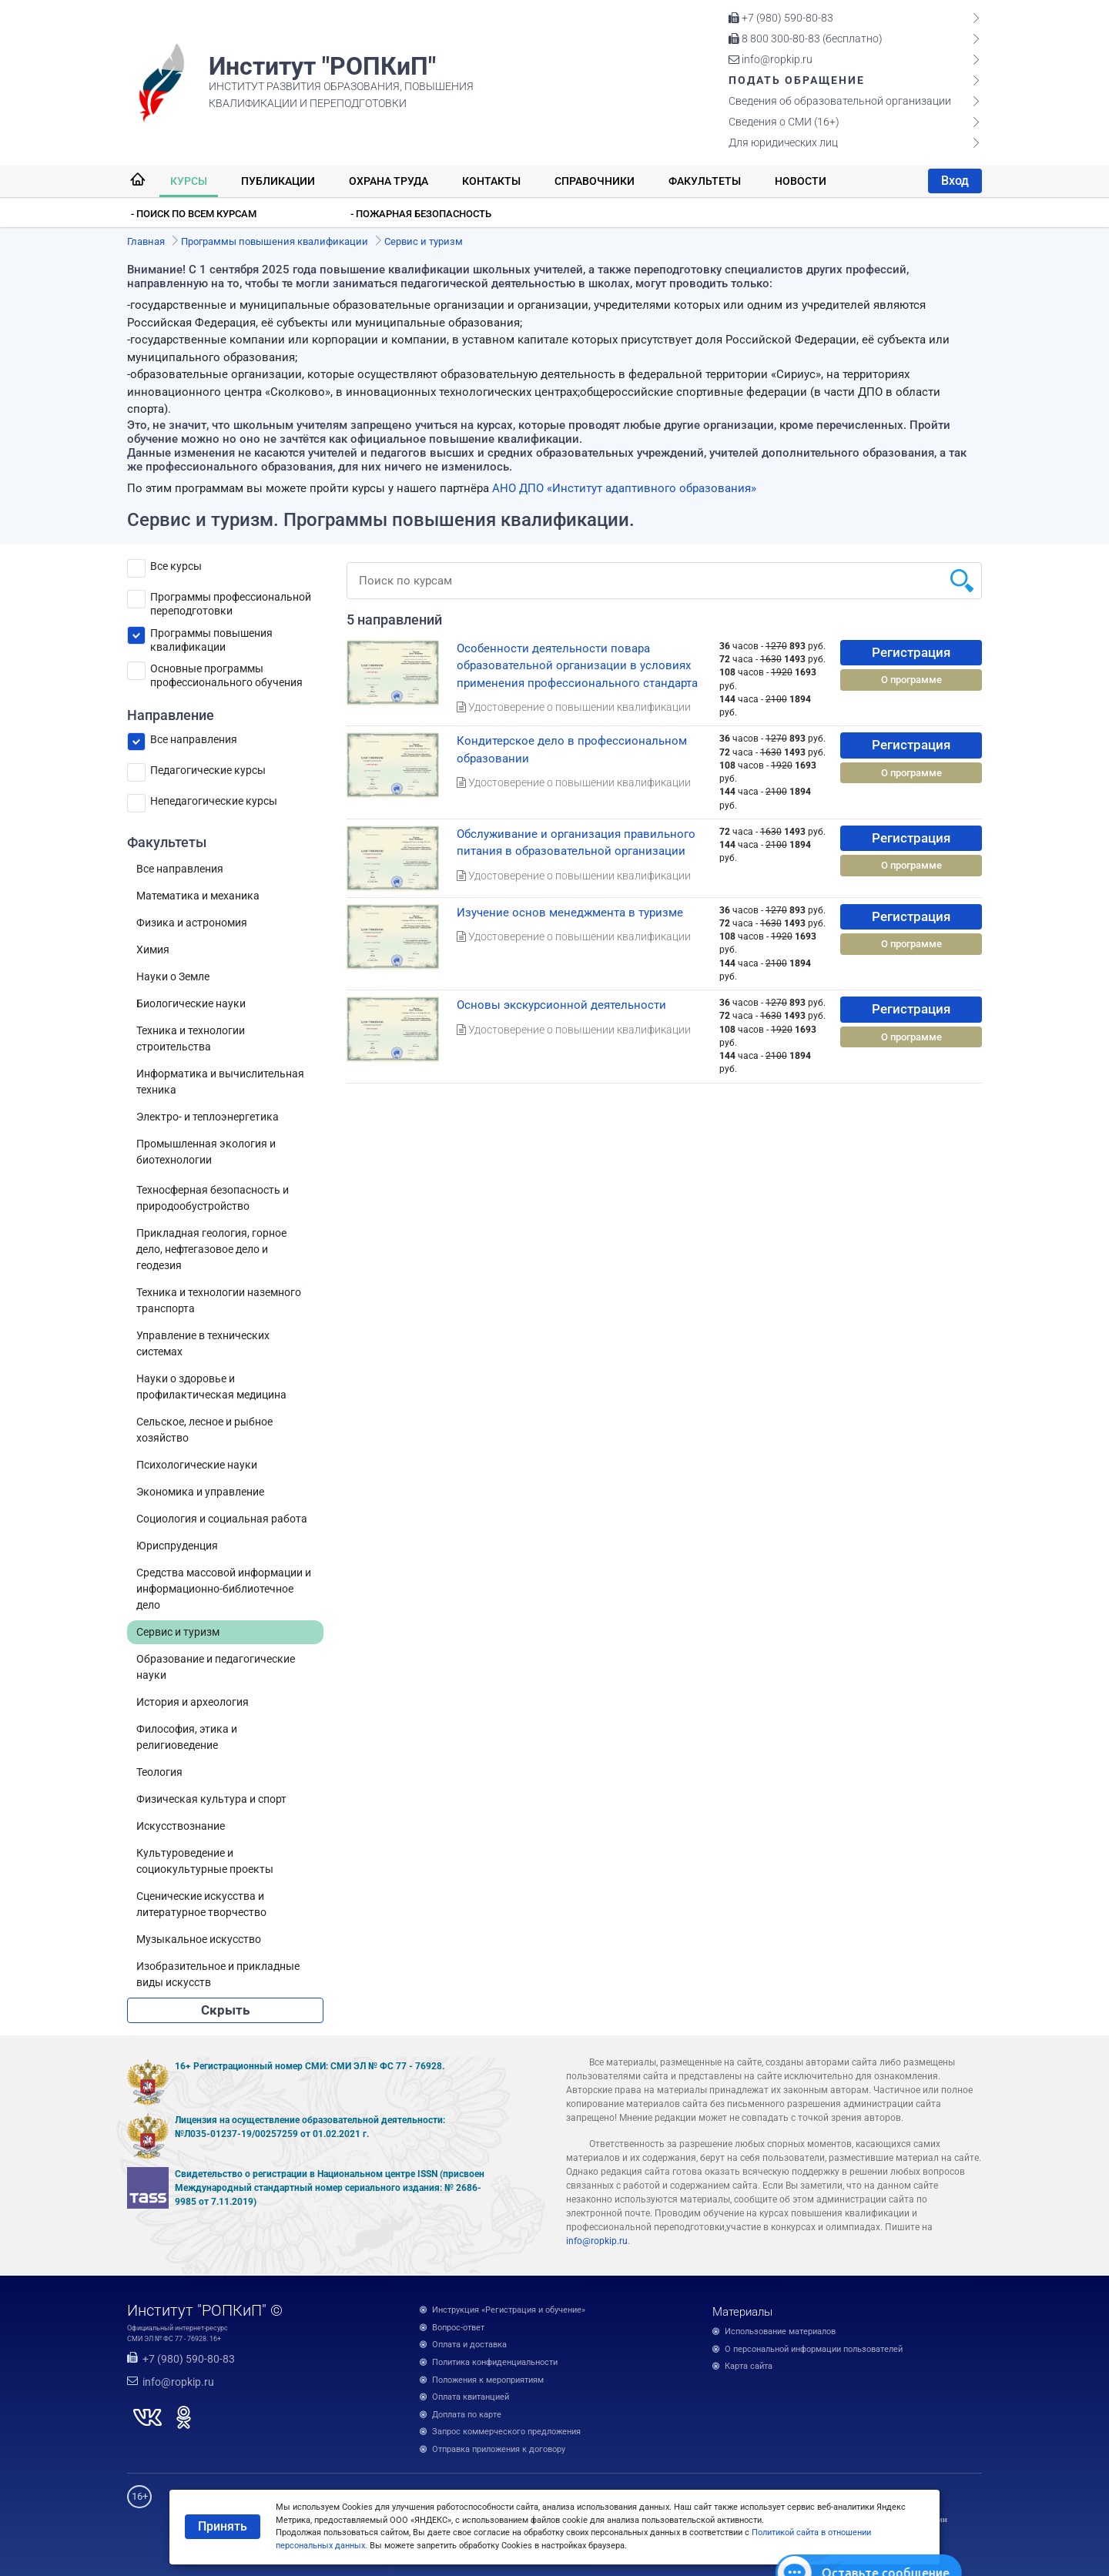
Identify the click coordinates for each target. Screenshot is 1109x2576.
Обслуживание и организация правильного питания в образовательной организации (576, 843)
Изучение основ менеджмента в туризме (570, 913)
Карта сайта (748, 2366)
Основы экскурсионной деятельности (561, 1005)
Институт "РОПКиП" (322, 66)
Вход (955, 180)
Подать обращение (797, 80)
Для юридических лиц (783, 142)
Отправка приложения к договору (498, 2449)
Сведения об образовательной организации (840, 101)
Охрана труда (388, 181)
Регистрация (911, 652)
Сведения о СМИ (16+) (784, 122)
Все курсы (176, 566)
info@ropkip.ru (770, 59)
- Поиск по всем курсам (193, 213)
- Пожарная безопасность (420, 213)
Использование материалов (780, 2331)
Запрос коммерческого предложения (506, 2432)
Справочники (594, 181)
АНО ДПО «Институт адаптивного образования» (624, 488)
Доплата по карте (466, 2415)
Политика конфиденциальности (495, 2362)
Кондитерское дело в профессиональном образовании (572, 749)
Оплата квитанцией (470, 2397)
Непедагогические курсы (213, 801)
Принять (222, 2526)
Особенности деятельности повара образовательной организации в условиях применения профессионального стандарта (577, 665)
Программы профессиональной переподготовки (230, 599)
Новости (800, 181)
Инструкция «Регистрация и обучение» (508, 2310)
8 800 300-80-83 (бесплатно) (806, 38)
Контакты (491, 181)
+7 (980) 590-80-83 (781, 18)
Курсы (188, 181)
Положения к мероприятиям (488, 2380)
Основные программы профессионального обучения (226, 671)
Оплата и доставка (469, 2345)
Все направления (193, 739)
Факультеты (704, 181)
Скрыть (225, 2010)
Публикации (278, 181)
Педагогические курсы (208, 770)
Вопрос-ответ (458, 2328)
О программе (911, 679)
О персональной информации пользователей (814, 2349)
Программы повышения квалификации (211, 636)
